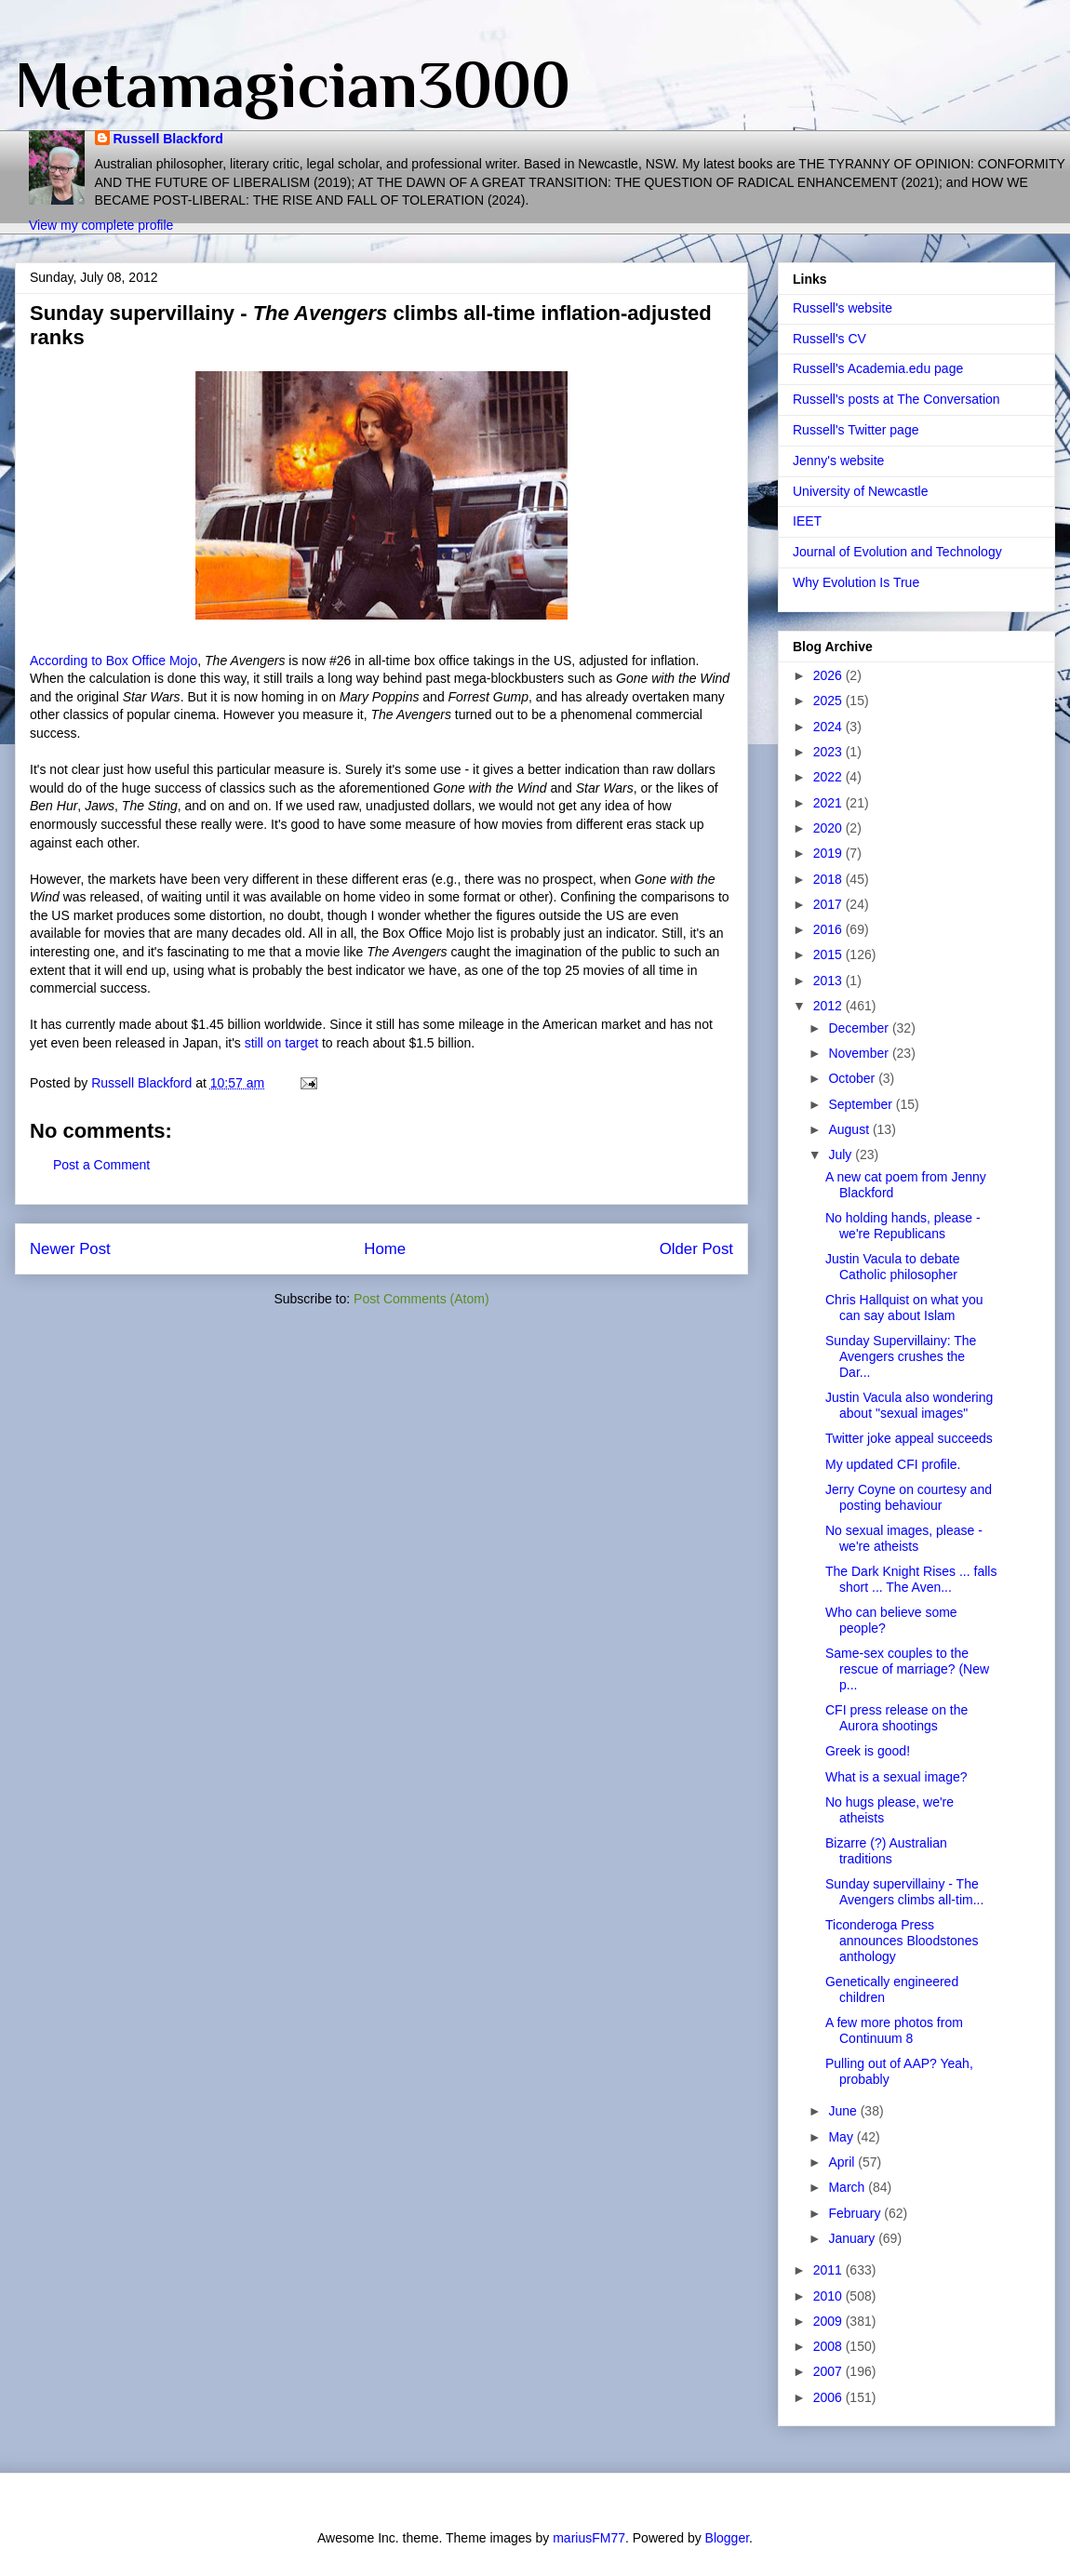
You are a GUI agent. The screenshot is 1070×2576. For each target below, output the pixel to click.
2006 (829, 2397)
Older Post (696, 1249)
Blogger (727, 2537)
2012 (829, 1005)
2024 (829, 726)
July (841, 1154)
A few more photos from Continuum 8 (894, 2030)
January (853, 2238)
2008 (829, 2346)
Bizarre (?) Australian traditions (886, 1850)
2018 (829, 879)
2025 (829, 700)
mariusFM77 (589, 2537)
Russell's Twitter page (855, 429)
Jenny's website (838, 460)
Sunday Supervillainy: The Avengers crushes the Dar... (900, 1356)
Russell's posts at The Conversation (896, 399)
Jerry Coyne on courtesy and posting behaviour (908, 1497)
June (844, 2110)
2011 (829, 2269)
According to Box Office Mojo (113, 660)
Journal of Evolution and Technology (897, 551)
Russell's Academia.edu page (878, 368)
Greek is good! (867, 1750)
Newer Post (70, 1249)
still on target (281, 1042)
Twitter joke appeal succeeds (909, 1438)
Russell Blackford (168, 138)
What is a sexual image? (896, 1776)
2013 (829, 980)
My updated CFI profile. (893, 1464)
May (842, 2136)
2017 (829, 904)
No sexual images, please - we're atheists (904, 1538)
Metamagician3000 (292, 84)
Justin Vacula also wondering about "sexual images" (909, 1405)
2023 (829, 751)
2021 (829, 802)
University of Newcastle (861, 491)
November (859, 1053)
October (853, 1078)
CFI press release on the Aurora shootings (896, 1717)
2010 (829, 2296)
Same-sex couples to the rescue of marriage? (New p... (907, 1669)
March (848, 2187)
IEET (807, 521)
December (859, 1028)
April (843, 2162)
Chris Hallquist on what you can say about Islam (904, 1307)
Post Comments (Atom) (421, 1298)
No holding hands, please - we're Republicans (903, 1225)
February (856, 2213)
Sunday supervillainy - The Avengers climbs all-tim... (904, 1891)
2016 (829, 929)
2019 (829, 853)
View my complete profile (101, 225)
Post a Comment (101, 1164)
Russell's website (842, 307)
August (850, 1129)
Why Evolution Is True (856, 582)
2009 (829, 2321)
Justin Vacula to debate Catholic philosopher (892, 1266)
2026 (829, 675)
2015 (829, 954)
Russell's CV (829, 338)
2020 (829, 828)
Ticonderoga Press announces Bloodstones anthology (901, 1940)
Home (385, 1249)
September (861, 1104)
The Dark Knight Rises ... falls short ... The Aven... (910, 1579)
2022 (829, 776)
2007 (829, 2371)
